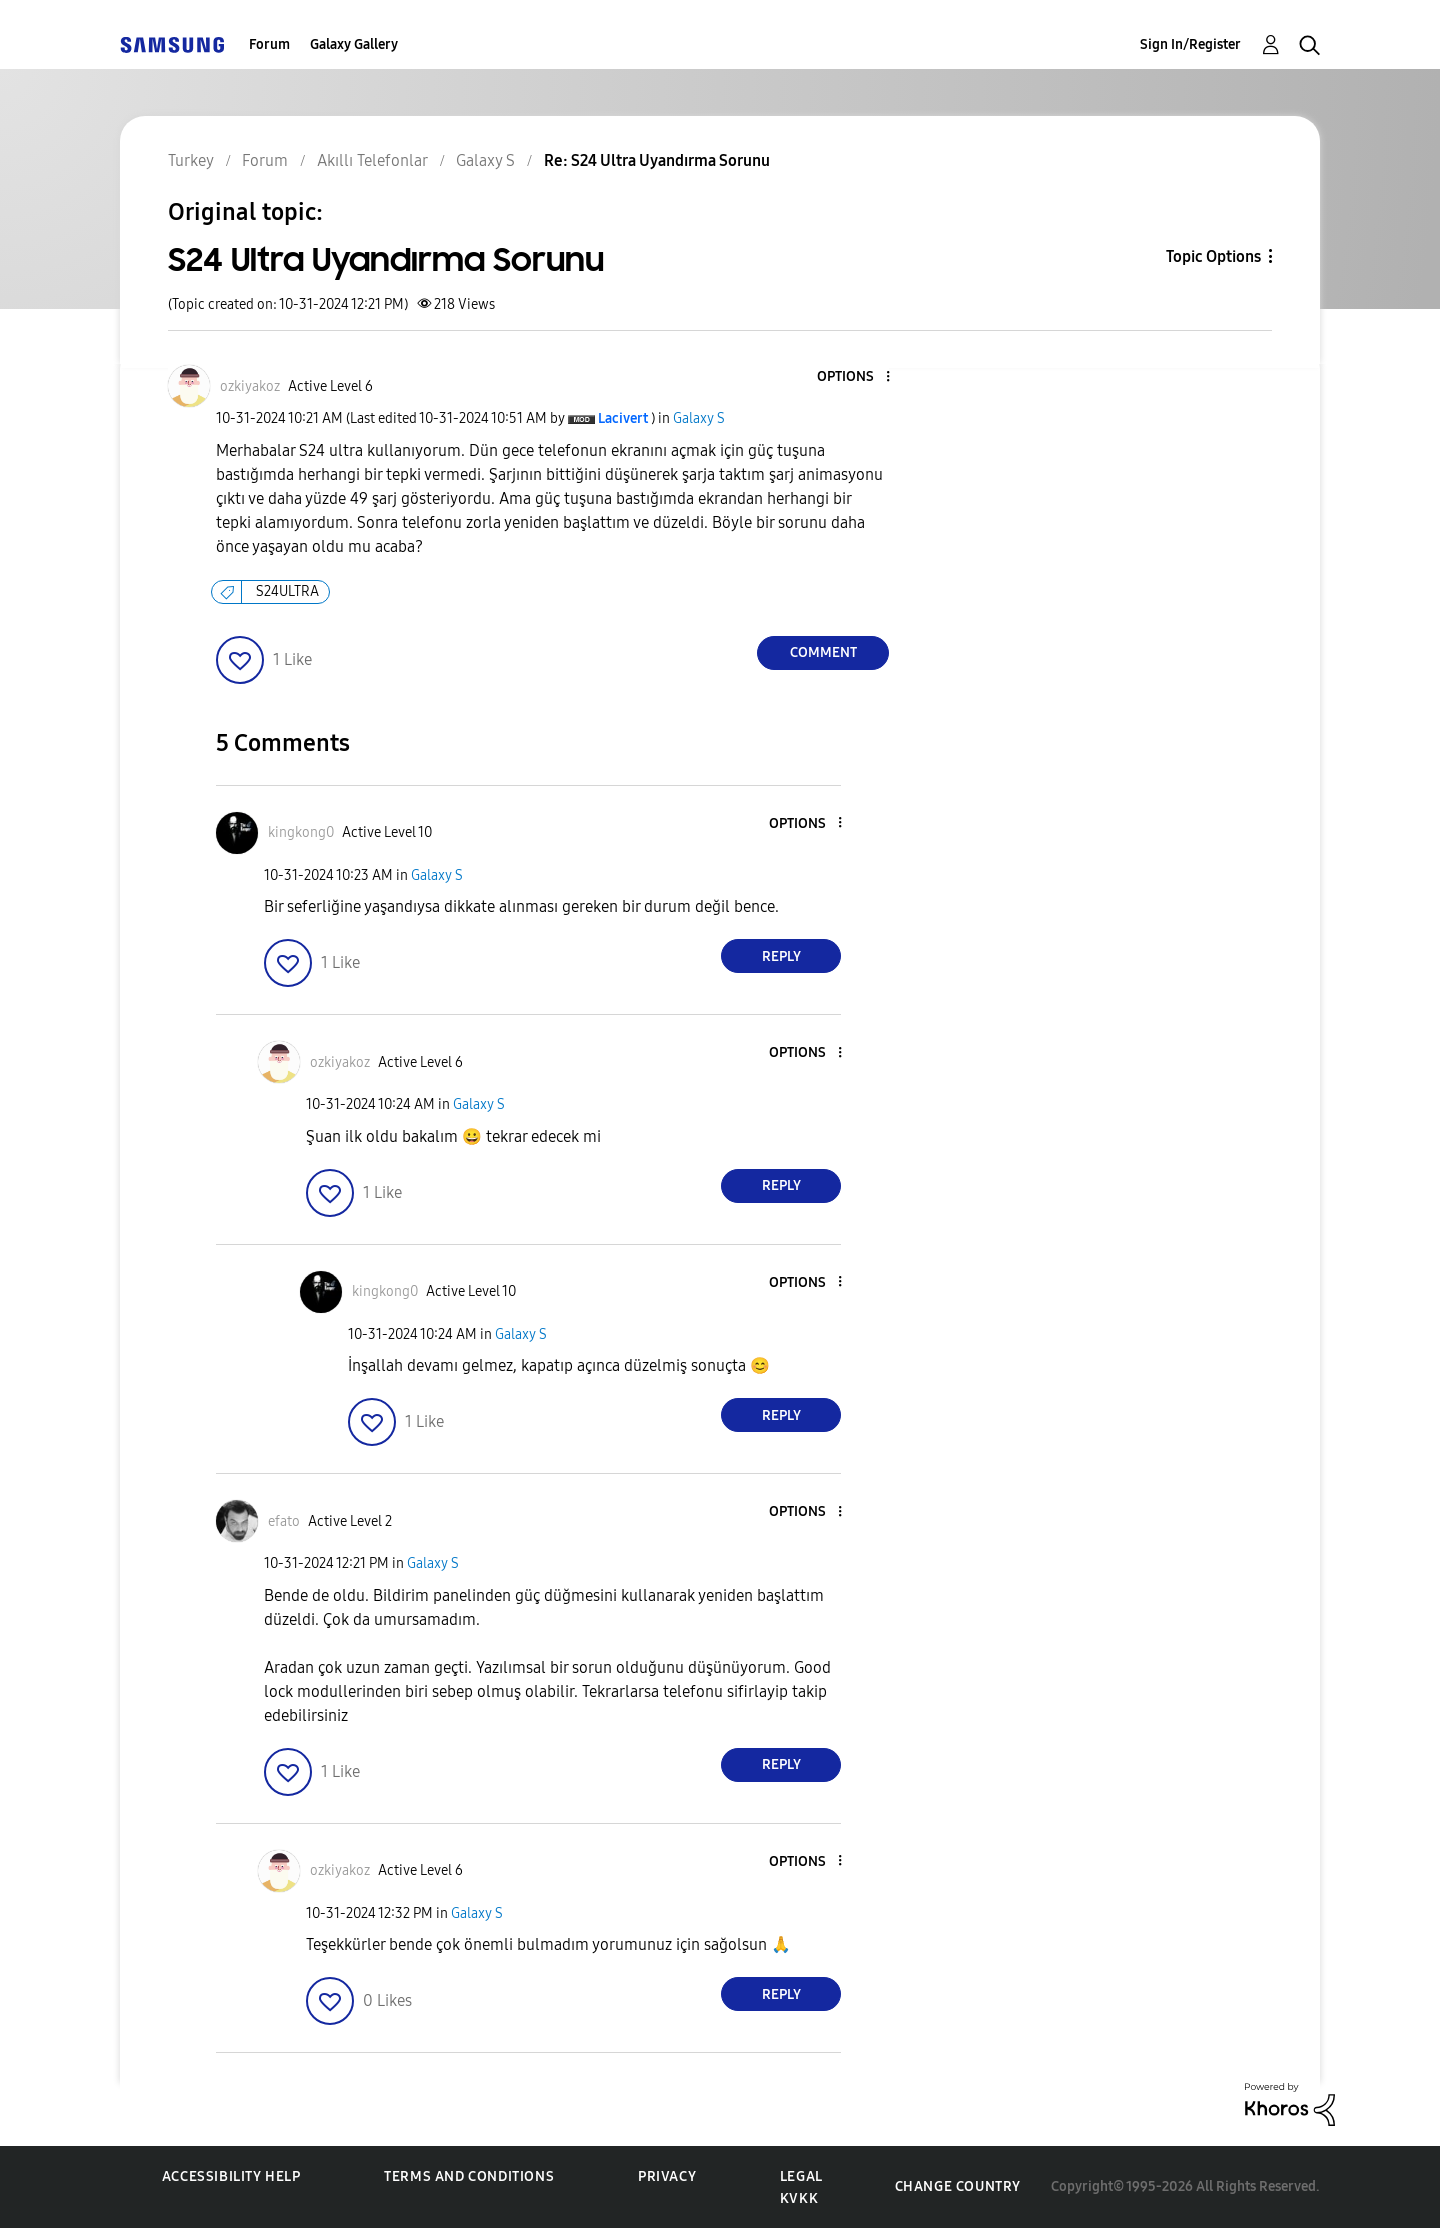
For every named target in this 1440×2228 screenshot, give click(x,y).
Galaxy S (699, 418)
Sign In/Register (1190, 44)
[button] (855, 377)
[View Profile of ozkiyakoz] (250, 386)
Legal (801, 2176)
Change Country (958, 2186)
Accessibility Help (231, 2176)
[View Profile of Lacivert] (623, 418)
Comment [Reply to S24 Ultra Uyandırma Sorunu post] (823, 652)
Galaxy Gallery (354, 44)
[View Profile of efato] (284, 1521)
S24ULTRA (287, 591)
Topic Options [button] (1213, 256)
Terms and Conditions (469, 2176)
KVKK (799, 2198)
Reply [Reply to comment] (781, 956)
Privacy (667, 2176)
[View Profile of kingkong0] (301, 832)
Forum (269, 44)
